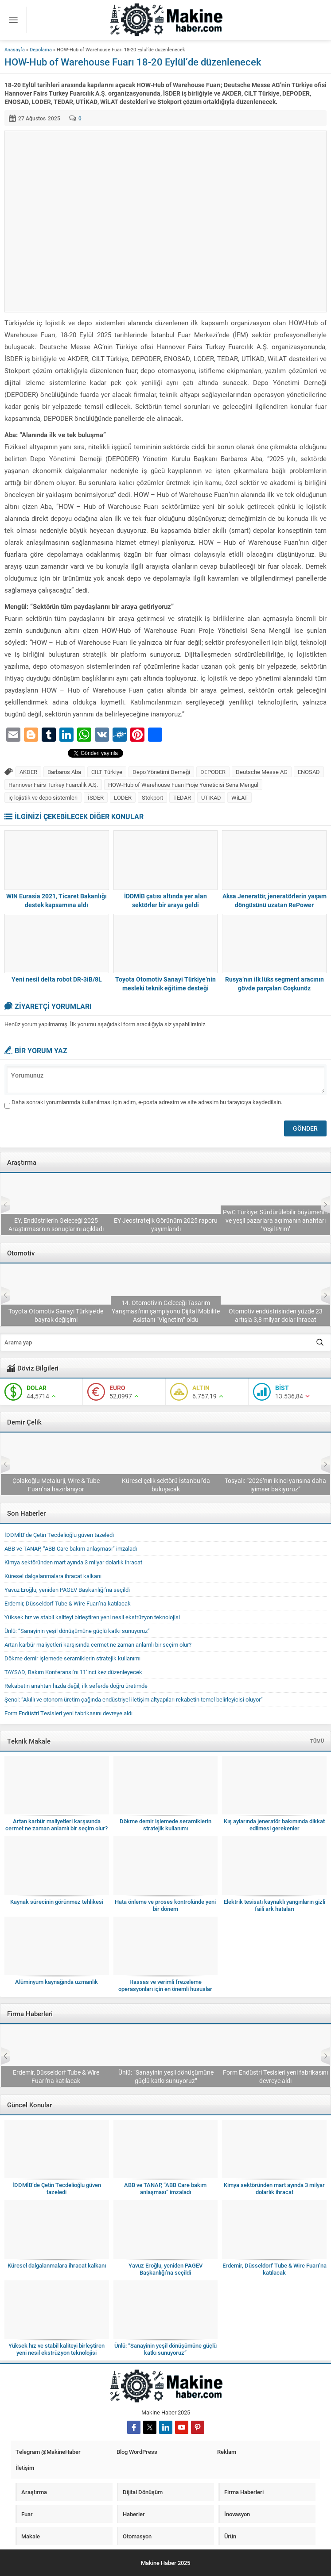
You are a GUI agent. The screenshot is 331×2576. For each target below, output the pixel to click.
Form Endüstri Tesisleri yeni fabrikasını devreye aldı (68, 1713)
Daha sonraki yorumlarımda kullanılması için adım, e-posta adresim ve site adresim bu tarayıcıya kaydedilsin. (147, 1102)
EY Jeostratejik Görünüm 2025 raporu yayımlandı (275, 1224)
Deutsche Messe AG (262, 772)
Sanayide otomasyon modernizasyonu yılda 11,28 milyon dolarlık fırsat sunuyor (56, 1220)
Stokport (152, 797)
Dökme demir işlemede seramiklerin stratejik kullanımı (72, 1658)
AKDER (28, 772)
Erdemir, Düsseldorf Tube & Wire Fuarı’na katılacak (55, 1484)
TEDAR (182, 797)
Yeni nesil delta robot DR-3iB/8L (57, 979)
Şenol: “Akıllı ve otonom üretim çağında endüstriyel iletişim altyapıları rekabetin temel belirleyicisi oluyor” (133, 1699)
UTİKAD (211, 797)
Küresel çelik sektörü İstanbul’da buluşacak (275, 1484)
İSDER (96, 797)
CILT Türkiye (106, 772)
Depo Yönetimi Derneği (161, 772)
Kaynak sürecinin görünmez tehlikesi (56, 1901)
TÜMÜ (317, 1740)
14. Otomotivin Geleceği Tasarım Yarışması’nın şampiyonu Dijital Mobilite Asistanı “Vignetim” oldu (275, 1311)
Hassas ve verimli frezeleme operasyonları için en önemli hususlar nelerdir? (165, 1988)
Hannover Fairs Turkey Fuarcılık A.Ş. (53, 785)
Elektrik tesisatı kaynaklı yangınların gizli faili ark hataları (274, 1905)
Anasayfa (14, 49)
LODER (123, 797)
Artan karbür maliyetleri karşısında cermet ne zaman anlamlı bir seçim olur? (97, 1644)
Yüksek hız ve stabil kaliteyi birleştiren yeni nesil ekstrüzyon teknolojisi (92, 1617)
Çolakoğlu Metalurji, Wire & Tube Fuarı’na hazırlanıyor (165, 1484)
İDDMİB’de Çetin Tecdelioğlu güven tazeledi (59, 1535)
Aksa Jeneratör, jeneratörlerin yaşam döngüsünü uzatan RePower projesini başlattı (274, 905)
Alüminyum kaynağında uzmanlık (56, 1981)
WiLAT (239, 797)
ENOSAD (309, 772)
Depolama (41, 49)
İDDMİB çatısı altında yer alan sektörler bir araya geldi (165, 900)
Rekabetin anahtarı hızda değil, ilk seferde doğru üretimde (76, 1686)
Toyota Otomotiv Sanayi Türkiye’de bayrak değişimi (165, 1315)
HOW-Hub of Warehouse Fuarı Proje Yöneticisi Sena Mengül (183, 785)
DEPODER (213, 772)
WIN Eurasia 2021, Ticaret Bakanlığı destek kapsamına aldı (56, 900)
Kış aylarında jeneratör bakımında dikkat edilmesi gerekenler (274, 1824)
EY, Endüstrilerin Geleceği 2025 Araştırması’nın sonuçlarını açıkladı (165, 1224)
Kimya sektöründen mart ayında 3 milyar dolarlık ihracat (73, 1562)
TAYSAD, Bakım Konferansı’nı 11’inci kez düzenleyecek (55, 1315)
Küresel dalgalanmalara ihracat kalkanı (52, 1576)
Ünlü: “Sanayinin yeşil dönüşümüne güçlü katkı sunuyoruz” (77, 1631)
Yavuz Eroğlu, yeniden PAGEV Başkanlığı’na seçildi (67, 1590)
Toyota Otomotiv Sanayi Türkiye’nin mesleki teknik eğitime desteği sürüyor (165, 988)
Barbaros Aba (64, 772)
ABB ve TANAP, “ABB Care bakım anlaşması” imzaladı (70, 1548)
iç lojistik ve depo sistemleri (43, 797)
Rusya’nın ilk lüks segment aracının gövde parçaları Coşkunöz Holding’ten (274, 988)
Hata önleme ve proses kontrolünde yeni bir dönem (165, 1905)
